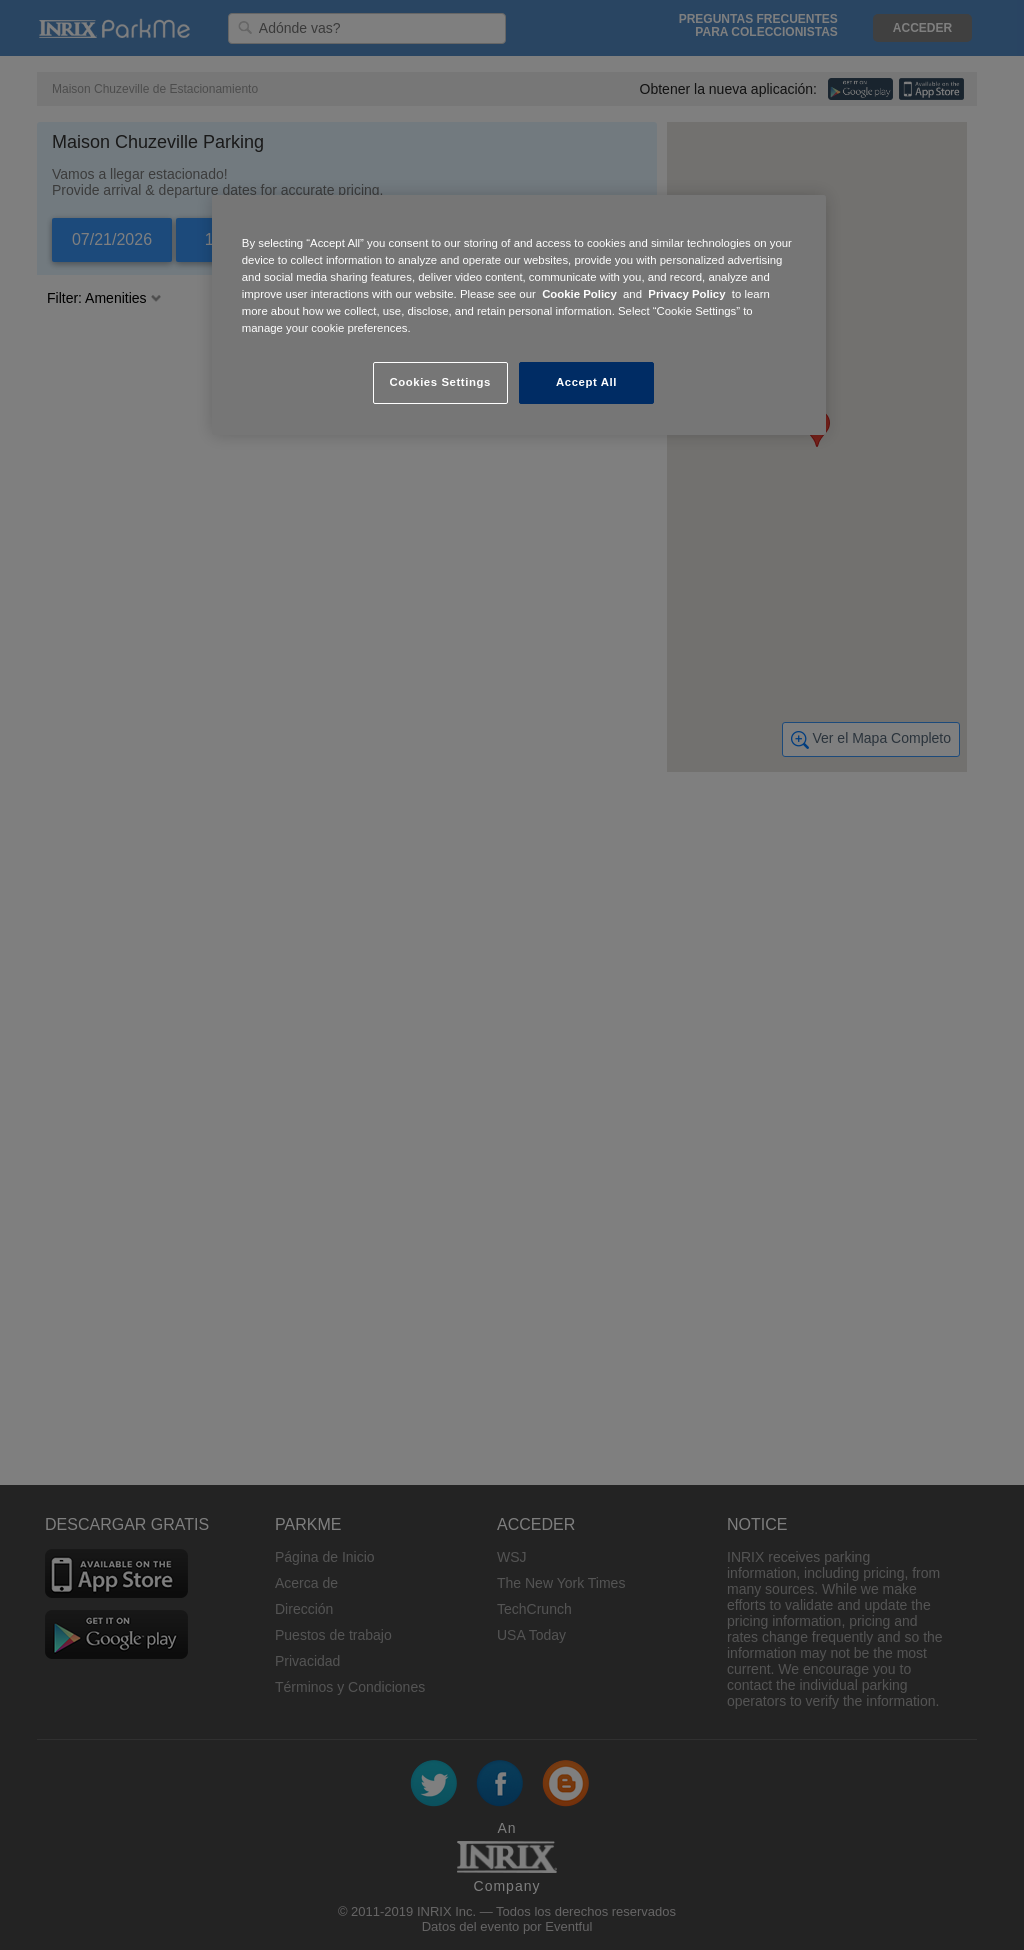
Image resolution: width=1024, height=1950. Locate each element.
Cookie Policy (579, 294)
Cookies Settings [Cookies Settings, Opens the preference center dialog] (439, 382)
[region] (519, 315)
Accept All (586, 382)
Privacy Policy (686, 294)
